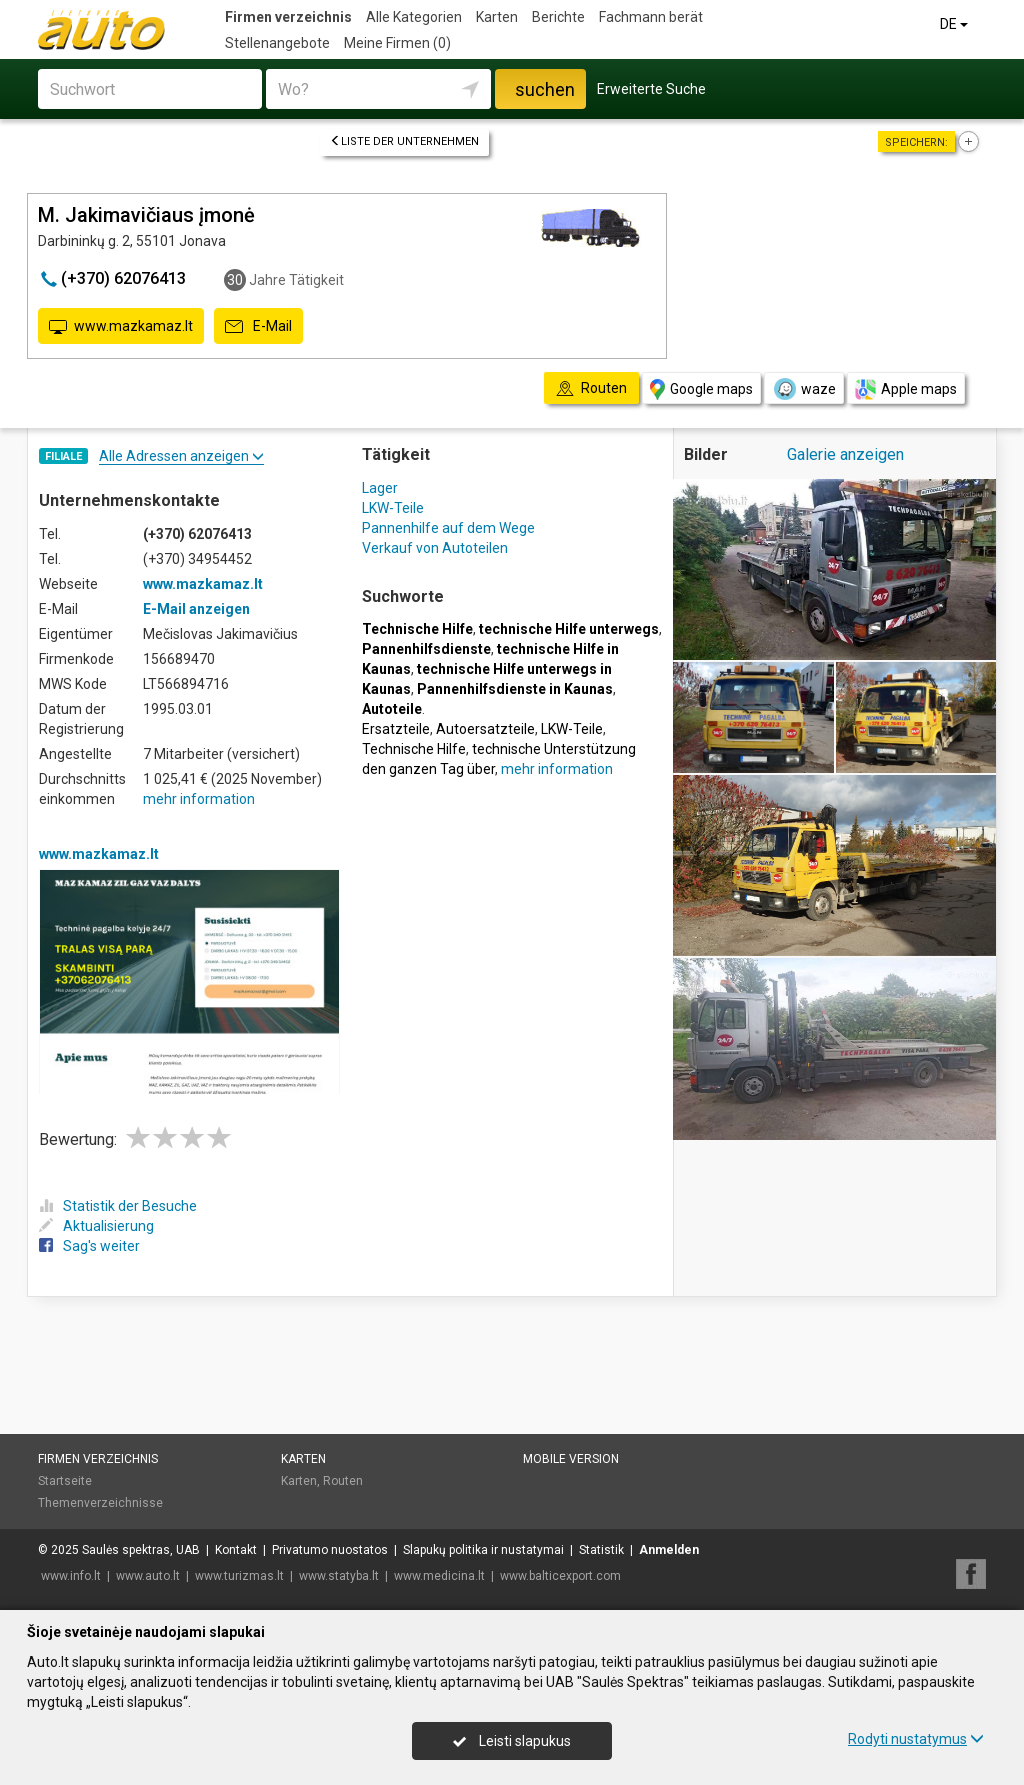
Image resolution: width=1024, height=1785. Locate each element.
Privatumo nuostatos (330, 1550)
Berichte (558, 17)
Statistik (601, 1550)
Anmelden (669, 1550)
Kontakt (236, 1550)
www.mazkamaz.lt (121, 327)
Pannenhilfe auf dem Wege (448, 528)
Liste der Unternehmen (404, 141)
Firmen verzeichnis (288, 17)
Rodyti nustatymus (916, 1739)
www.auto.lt (148, 1576)
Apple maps (906, 389)
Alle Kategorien (414, 17)
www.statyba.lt (339, 1576)
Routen (343, 1481)
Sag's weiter (89, 1246)
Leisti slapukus (512, 1741)
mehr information (199, 799)
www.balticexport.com (560, 1576)
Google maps (701, 389)
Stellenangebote (277, 43)
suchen (545, 89)
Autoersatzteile (485, 729)
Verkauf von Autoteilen (435, 548)
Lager (380, 488)
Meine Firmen (397, 43)
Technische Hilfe (414, 749)
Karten (497, 17)
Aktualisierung (96, 1226)
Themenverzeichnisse (100, 1503)
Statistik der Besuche (118, 1206)
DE (955, 24)
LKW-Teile (393, 508)
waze (804, 389)
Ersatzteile (396, 729)
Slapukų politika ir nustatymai (483, 1550)
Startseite (65, 1481)
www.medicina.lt (439, 1576)
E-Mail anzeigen (196, 609)
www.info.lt (71, 1576)
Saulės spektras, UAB (141, 1550)
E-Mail (258, 327)
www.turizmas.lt (239, 1576)
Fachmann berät (651, 17)
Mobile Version (571, 1459)
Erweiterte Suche (651, 89)
